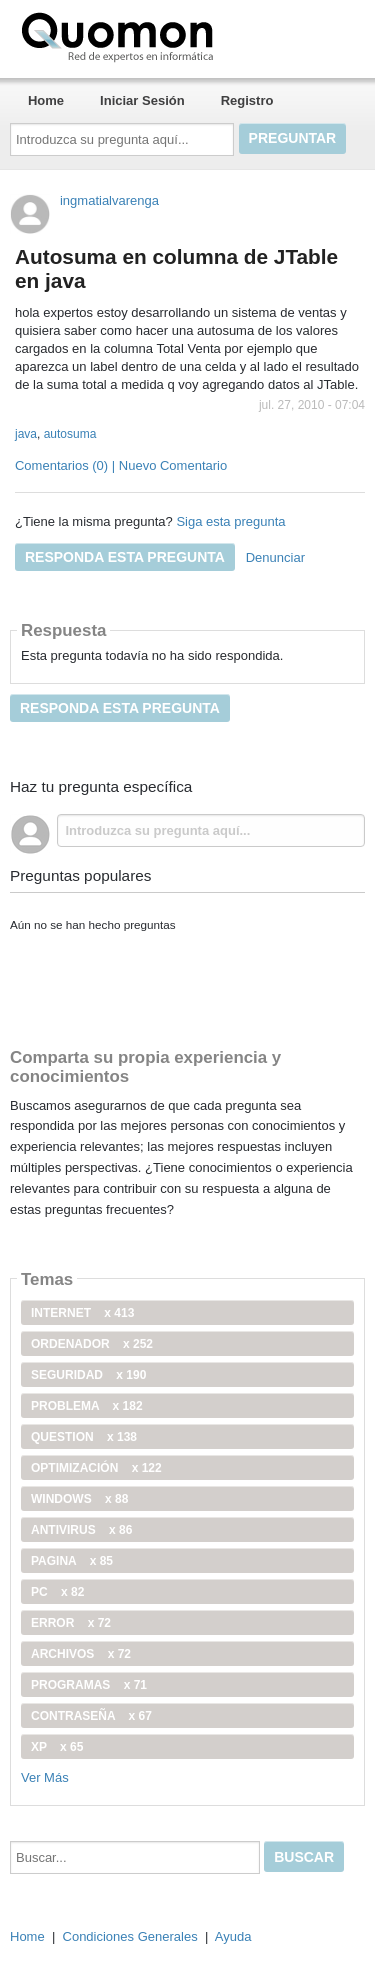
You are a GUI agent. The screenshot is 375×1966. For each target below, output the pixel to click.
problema (87, 1406)
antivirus (81, 1530)
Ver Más (45, 1777)
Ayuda (233, 1936)
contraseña (91, 1716)
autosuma (70, 434)
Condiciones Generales (130, 1936)
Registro (247, 100)
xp (57, 1747)
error (71, 1623)
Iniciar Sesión (142, 100)
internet (82, 1313)
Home (46, 100)
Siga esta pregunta (230, 521)
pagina (72, 1561)
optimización (96, 1468)
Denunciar (275, 557)
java (26, 434)
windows (79, 1499)
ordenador (92, 1344)
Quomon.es (181, 35)
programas (89, 1685)
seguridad (88, 1375)
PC (57, 1592)
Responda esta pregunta (125, 557)
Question (84, 1437)
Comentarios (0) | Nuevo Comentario (121, 465)
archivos (81, 1654)
